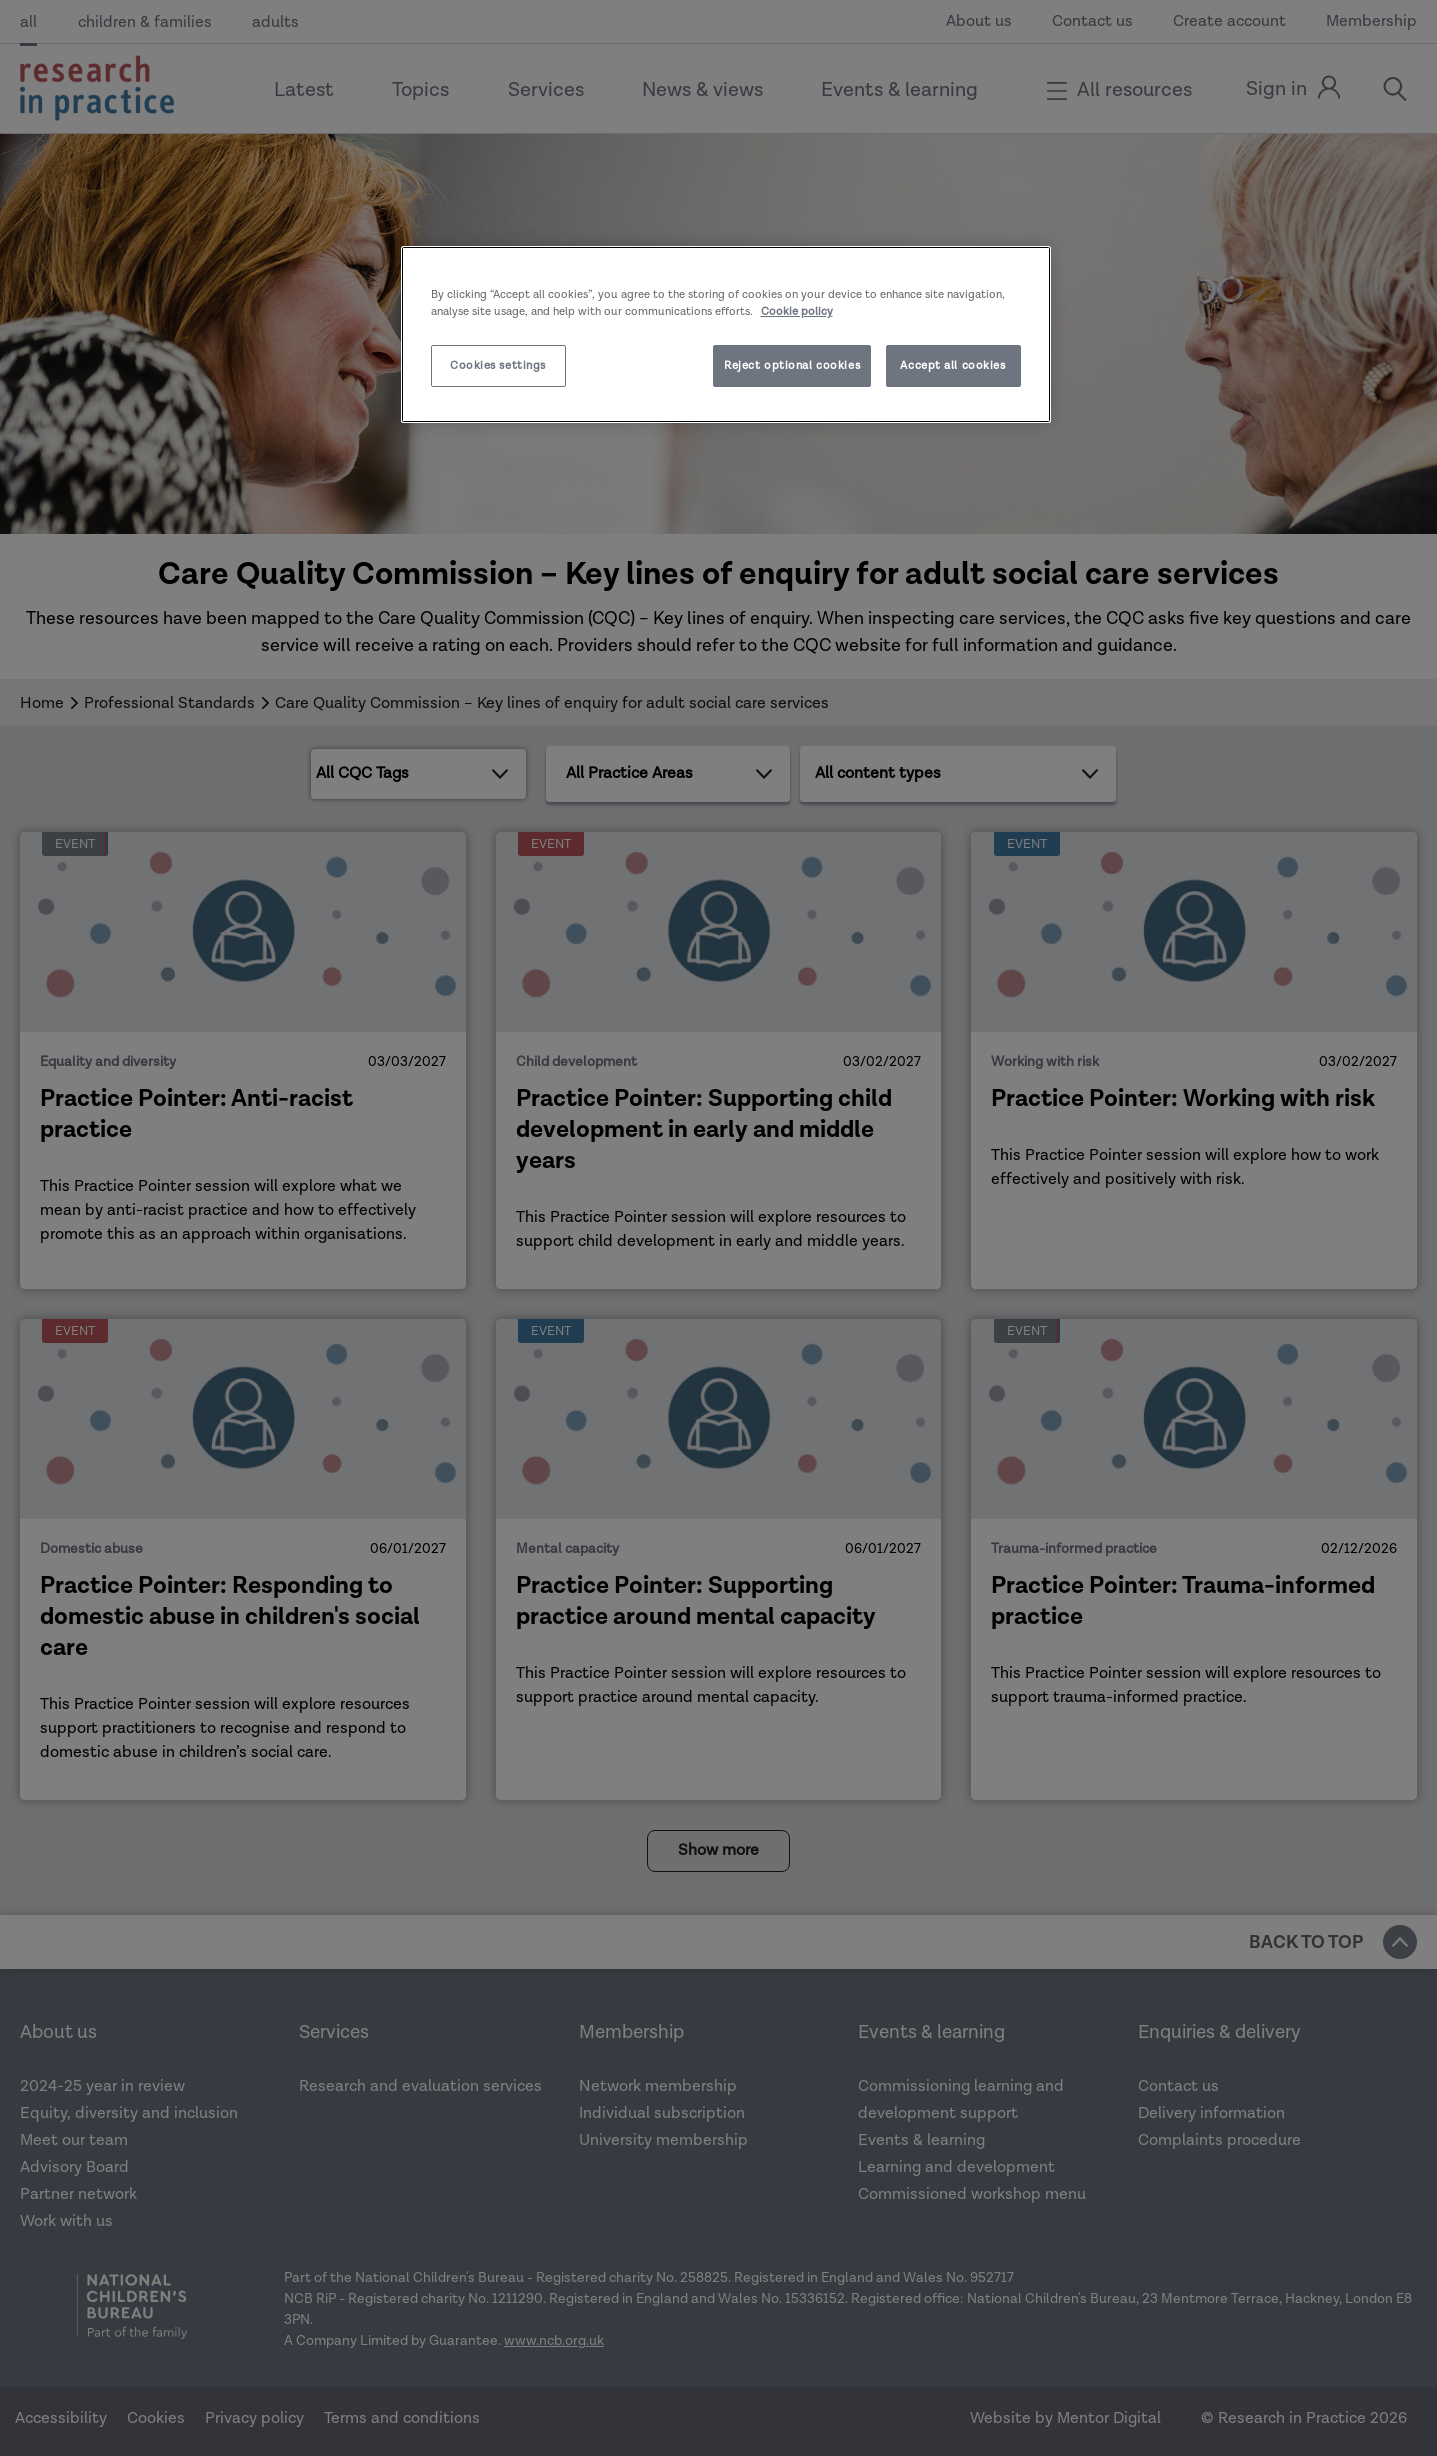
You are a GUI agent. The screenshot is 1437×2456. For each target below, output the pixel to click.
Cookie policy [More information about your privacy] (797, 311)
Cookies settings (498, 365)
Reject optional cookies (792, 365)
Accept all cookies (952, 365)
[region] (726, 334)
